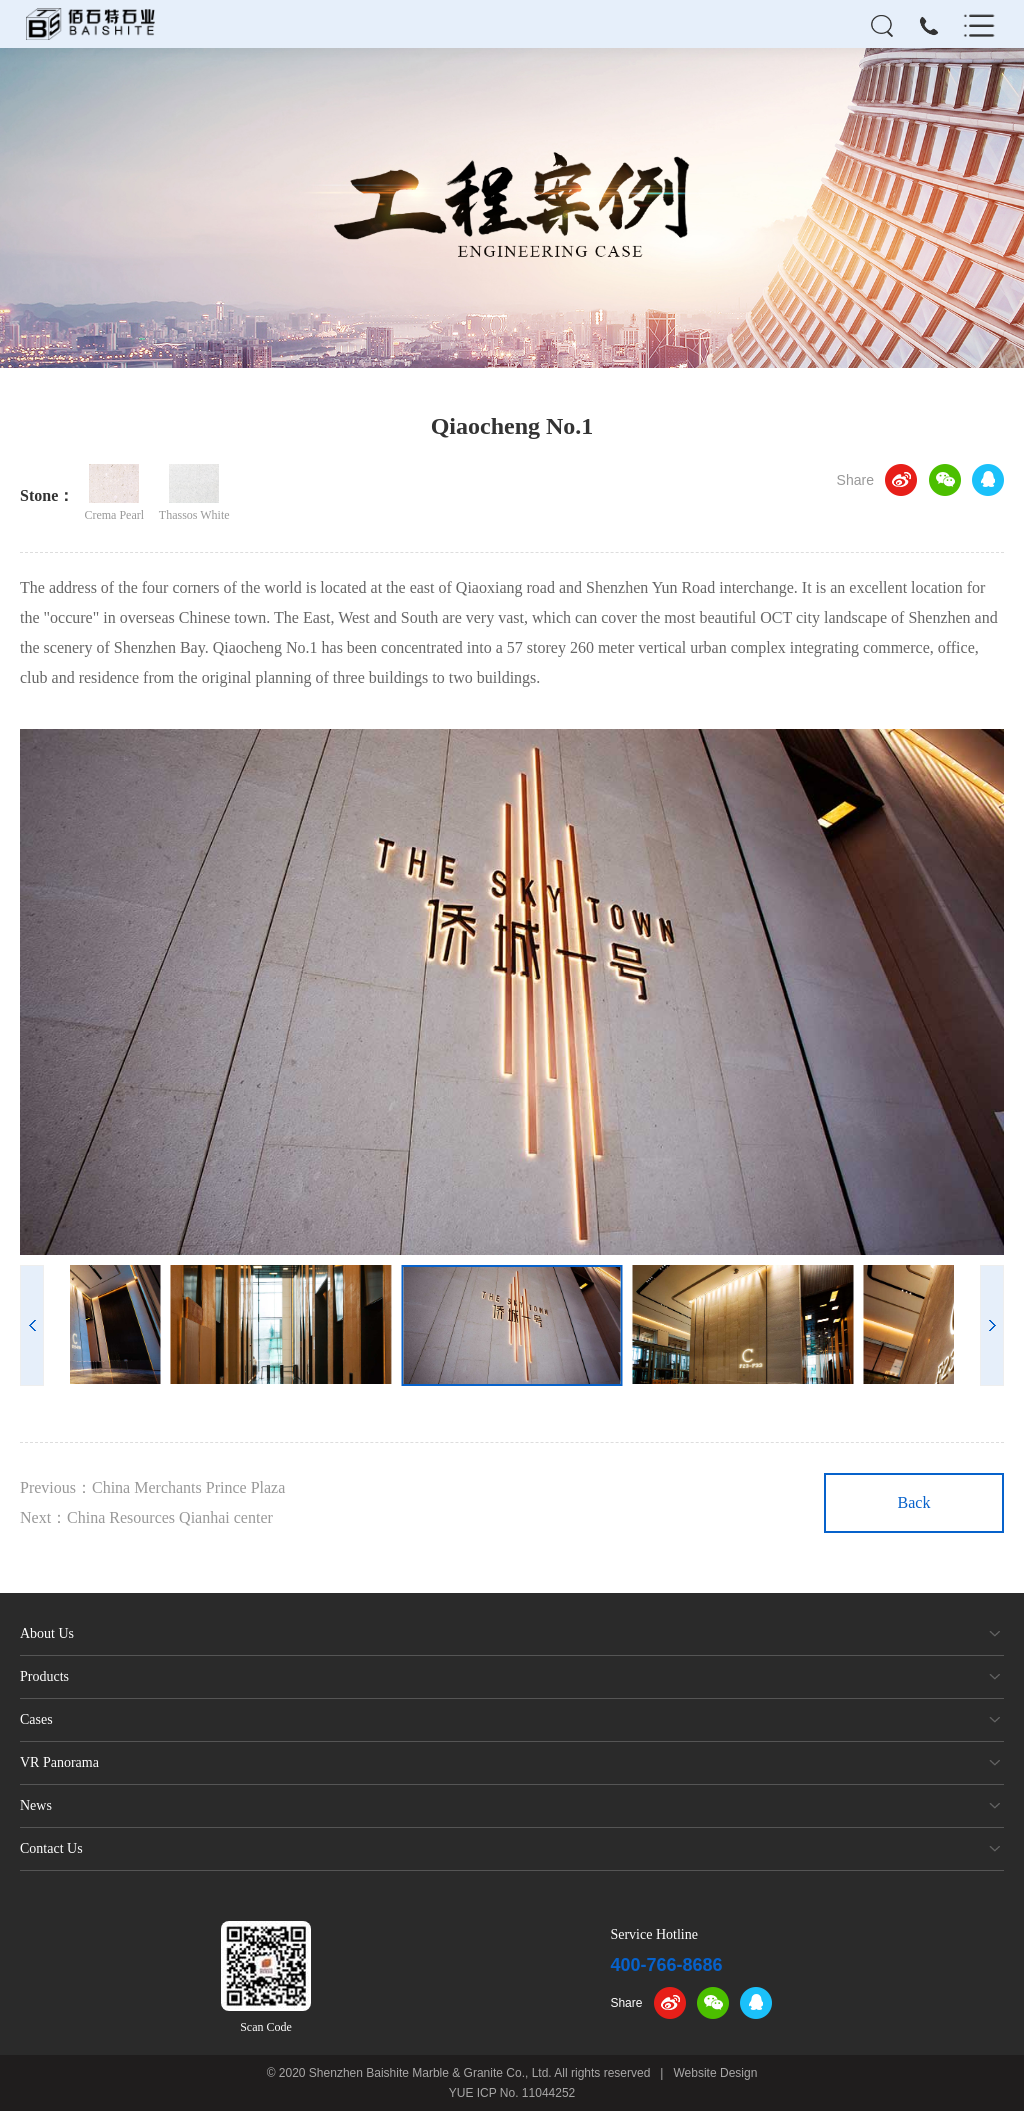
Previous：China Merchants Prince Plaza (152, 1487)
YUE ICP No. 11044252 (512, 2093)
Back (914, 1502)
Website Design (716, 2073)
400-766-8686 (666, 1965)
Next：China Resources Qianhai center (146, 1517)
